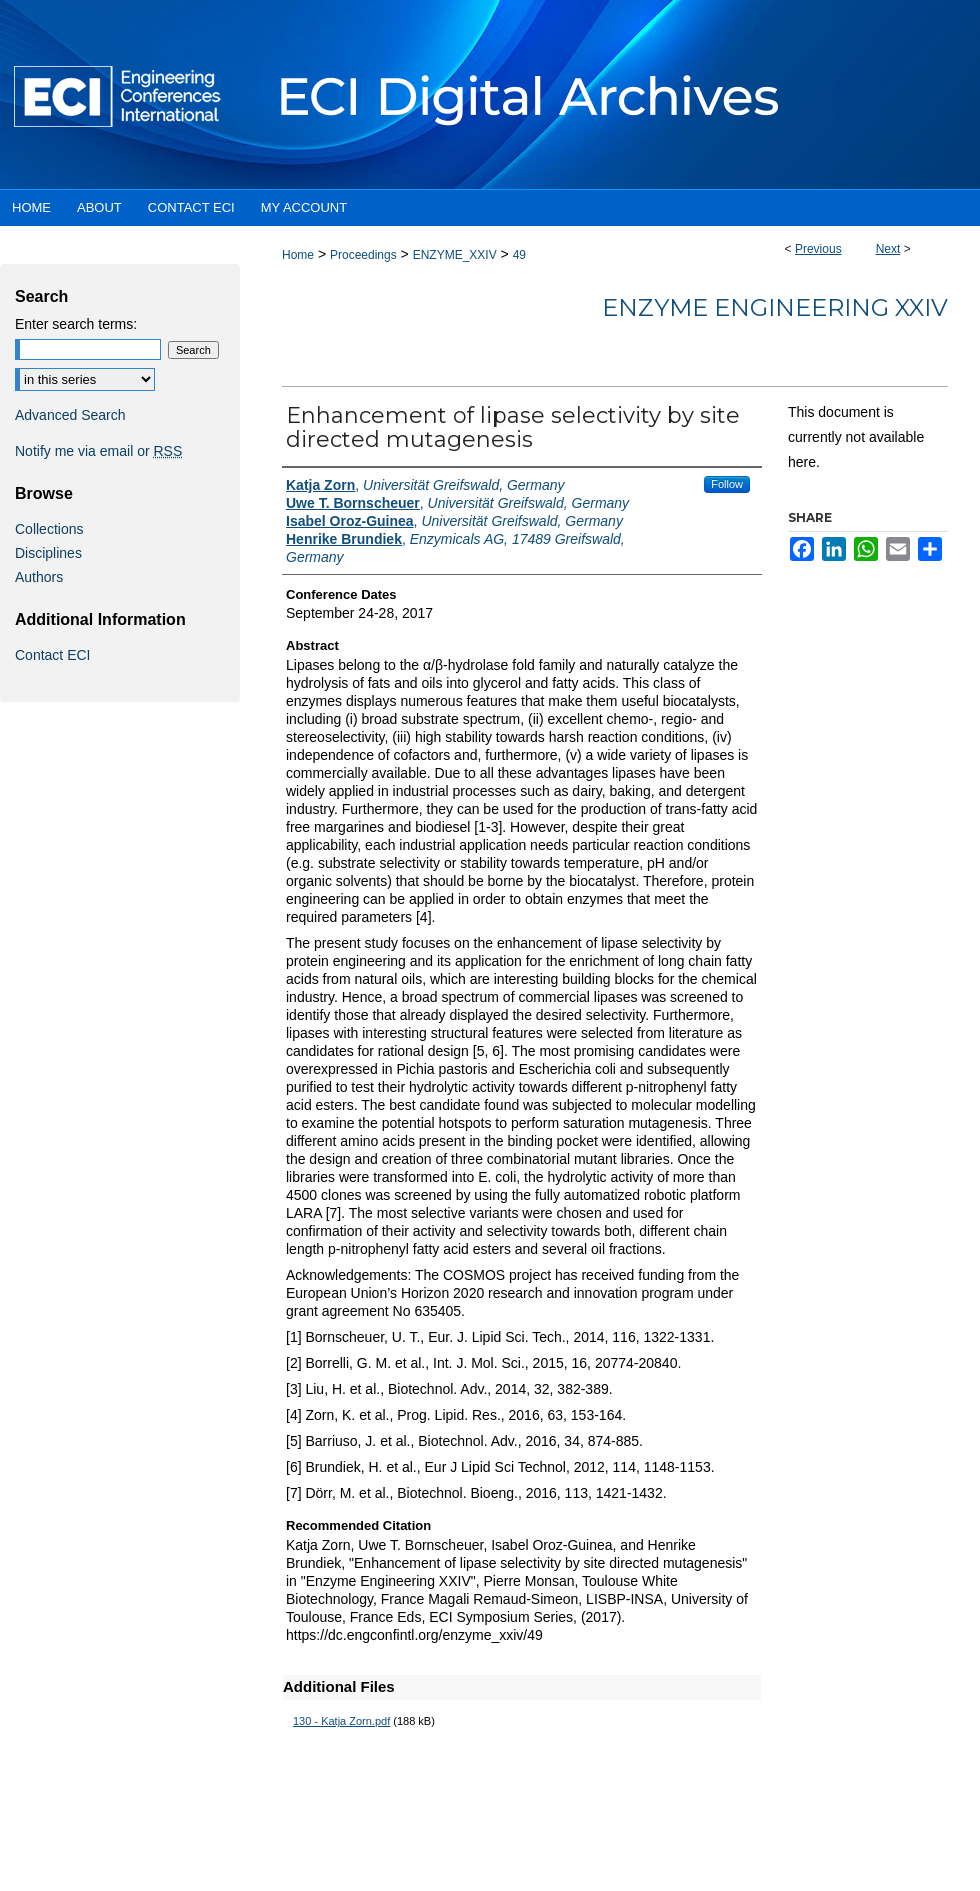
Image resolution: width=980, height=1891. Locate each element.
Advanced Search (70, 415)
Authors (39, 577)
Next (888, 249)
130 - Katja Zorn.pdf (341, 1721)
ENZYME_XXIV (455, 255)
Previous (818, 249)
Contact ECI (52, 655)
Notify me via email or (98, 451)
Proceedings (363, 255)
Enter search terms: (76, 324)
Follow (727, 484)
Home (298, 255)
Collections (49, 529)
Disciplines (48, 553)
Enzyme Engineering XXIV (775, 307)
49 (519, 255)
